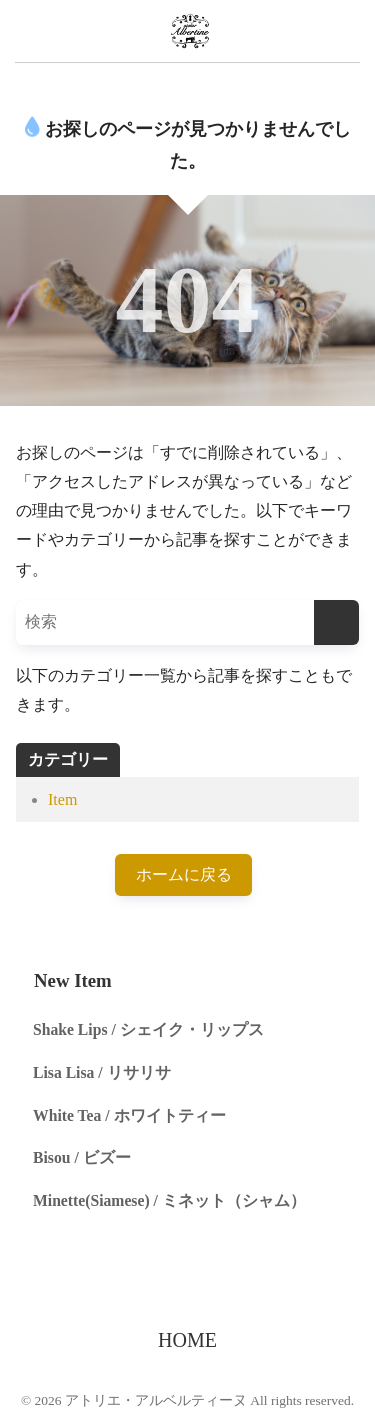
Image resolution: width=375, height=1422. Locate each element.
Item (62, 799)
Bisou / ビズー (82, 1157)
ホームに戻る (184, 874)
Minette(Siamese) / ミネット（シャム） (169, 1200)
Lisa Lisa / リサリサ (102, 1072)
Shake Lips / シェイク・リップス (148, 1029)
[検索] (336, 622)
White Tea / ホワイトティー (129, 1115)
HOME (187, 1340)
